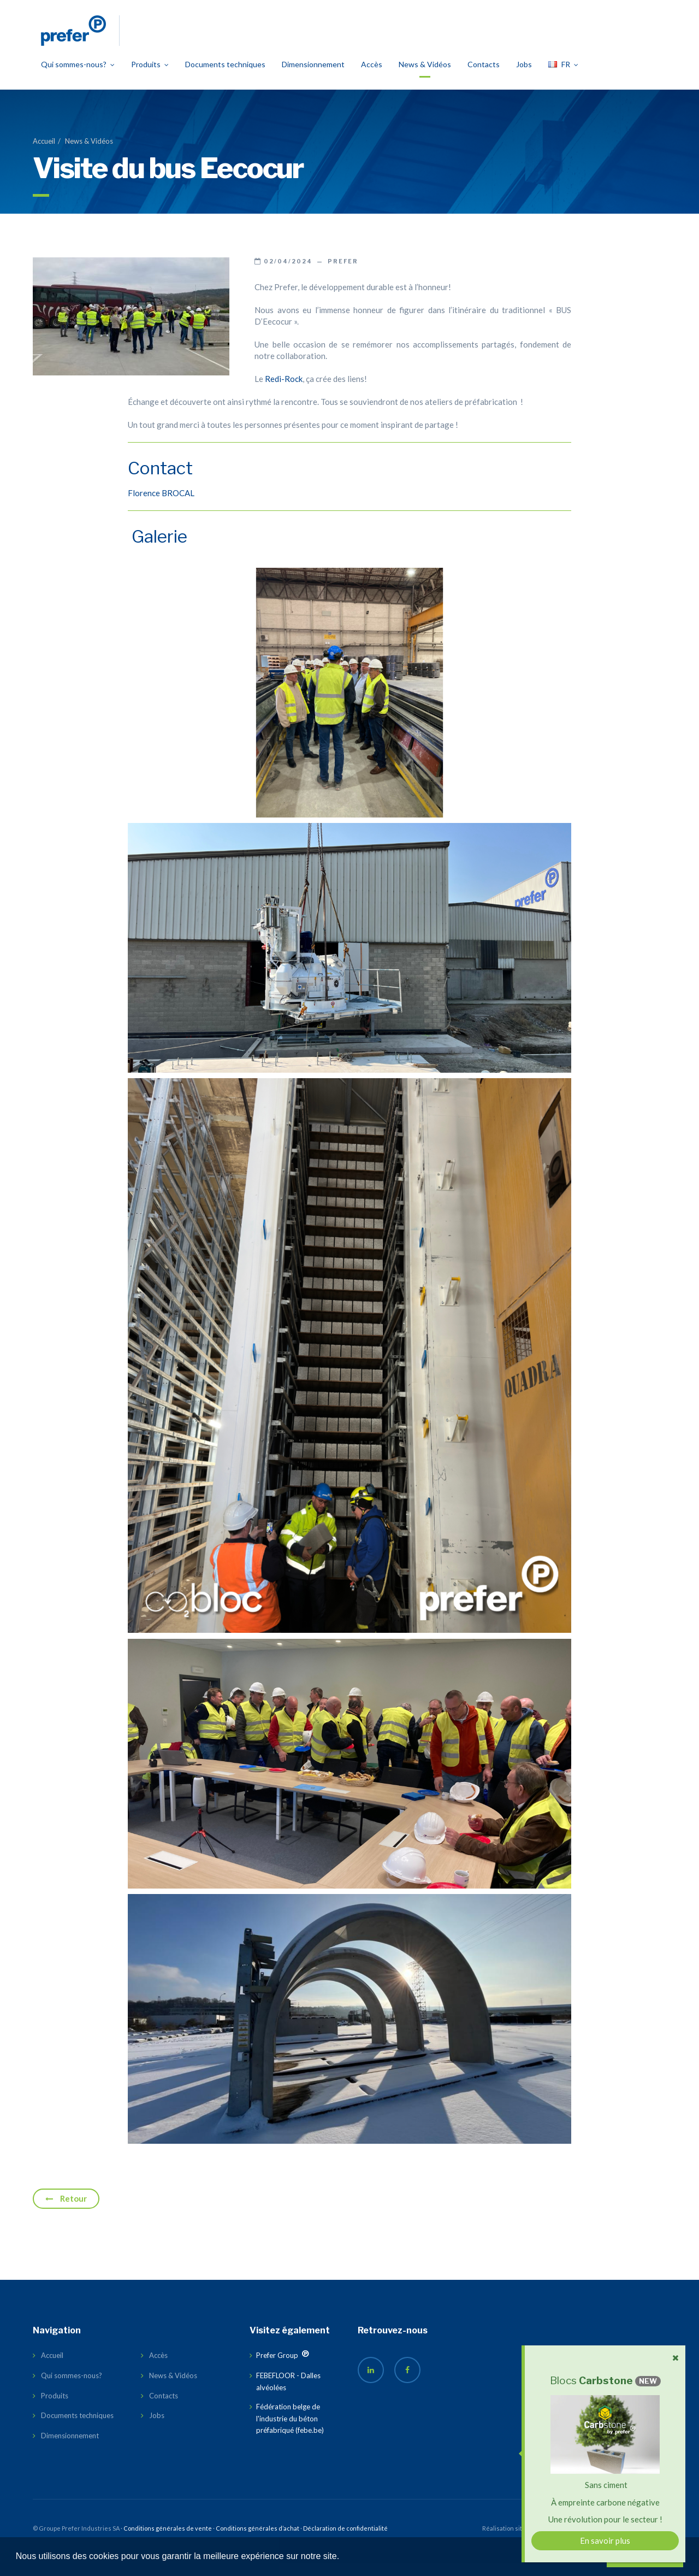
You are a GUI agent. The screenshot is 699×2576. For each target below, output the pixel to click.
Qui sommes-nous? (78, 77)
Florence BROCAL (161, 506)
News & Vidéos (425, 77)
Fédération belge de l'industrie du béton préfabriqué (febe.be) (290, 2431)
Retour (66, 2211)
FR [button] (563, 77)
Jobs (524, 77)
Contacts (483, 77)
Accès (371, 77)
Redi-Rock (284, 392)
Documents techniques (225, 77)
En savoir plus (605, 2540)
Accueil (44, 154)
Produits (150, 77)
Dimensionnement (313, 77)
